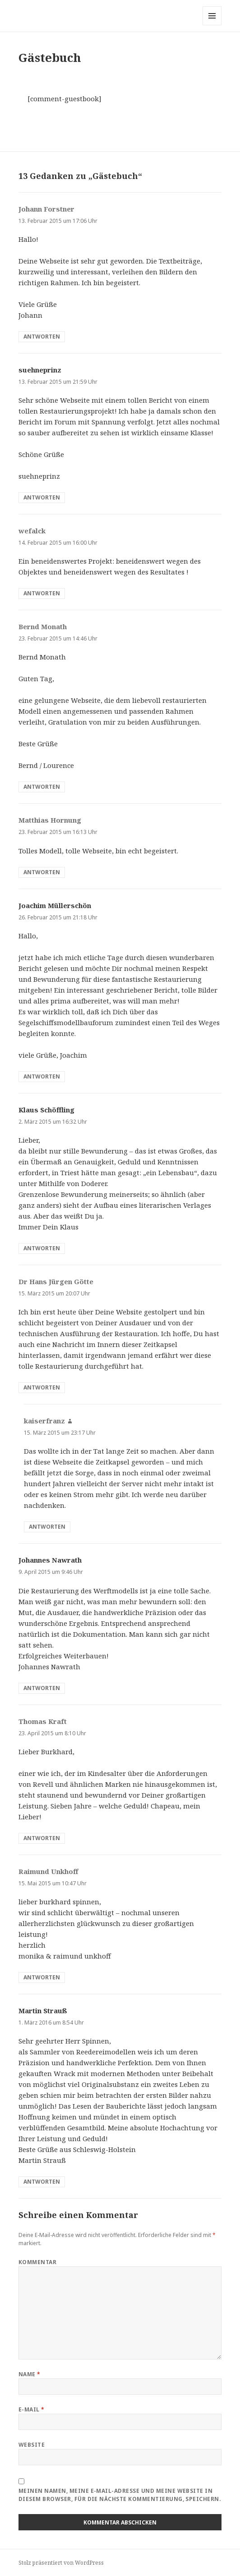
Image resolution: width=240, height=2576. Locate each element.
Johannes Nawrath (50, 1559)
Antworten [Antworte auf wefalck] (41, 593)
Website (31, 2445)
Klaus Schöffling (46, 1109)
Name (29, 2374)
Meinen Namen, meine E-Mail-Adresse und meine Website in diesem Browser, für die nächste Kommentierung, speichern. (119, 2495)
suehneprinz (39, 369)
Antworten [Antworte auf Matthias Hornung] (41, 872)
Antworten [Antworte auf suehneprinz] (41, 497)
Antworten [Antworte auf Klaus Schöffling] (41, 1248)
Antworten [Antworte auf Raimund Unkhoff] (41, 1977)
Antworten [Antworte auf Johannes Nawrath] (41, 1688)
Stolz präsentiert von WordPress (61, 2563)
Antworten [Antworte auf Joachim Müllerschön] (41, 1076)
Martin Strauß (42, 2010)
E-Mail (31, 2409)
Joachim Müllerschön (54, 905)
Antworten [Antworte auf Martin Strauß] (41, 2181)
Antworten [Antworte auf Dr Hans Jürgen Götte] (41, 1387)
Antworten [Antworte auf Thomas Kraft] (41, 1838)
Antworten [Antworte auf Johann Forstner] (41, 336)
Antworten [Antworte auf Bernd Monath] (41, 787)
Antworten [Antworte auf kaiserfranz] (47, 1527)
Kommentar (37, 2262)
